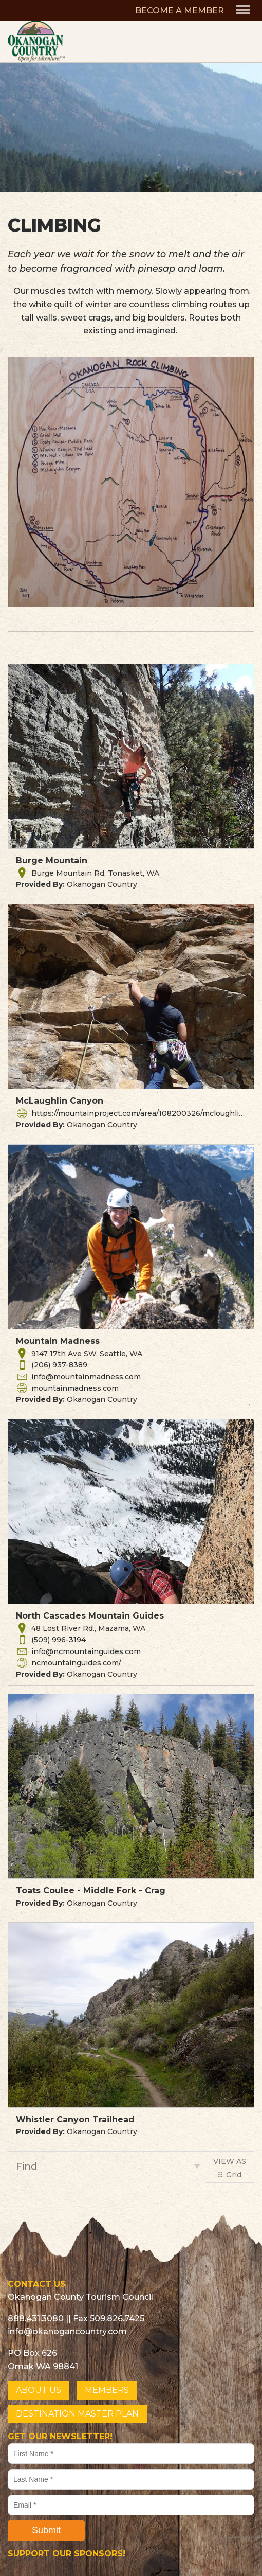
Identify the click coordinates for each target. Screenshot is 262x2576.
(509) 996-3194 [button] (58, 1639)
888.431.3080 (36, 2318)
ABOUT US (38, 2390)
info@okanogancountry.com (67, 2331)
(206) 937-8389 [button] (59, 1365)
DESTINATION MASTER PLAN (77, 2414)
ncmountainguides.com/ (76, 1662)
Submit (46, 2530)
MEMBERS (107, 2390)
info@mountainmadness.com (86, 1376)
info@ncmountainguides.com (86, 1651)
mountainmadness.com (75, 1388)
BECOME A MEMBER (179, 10)
